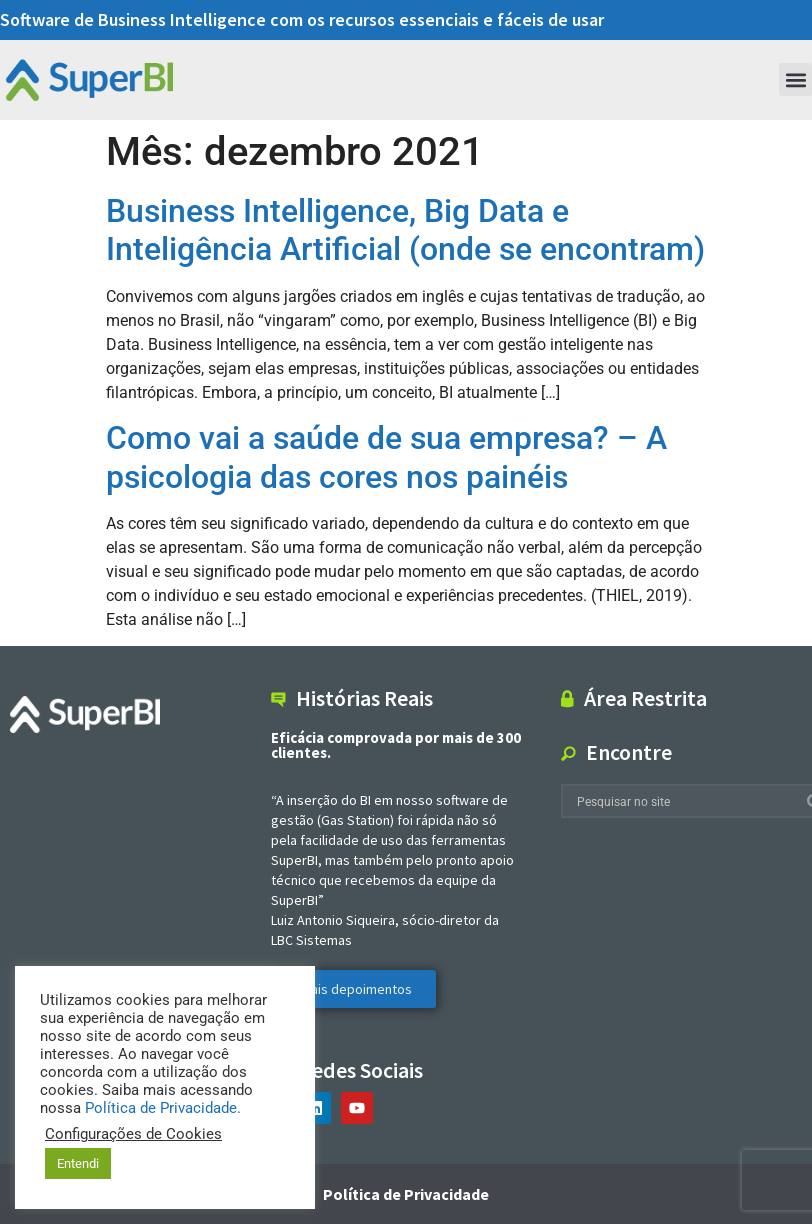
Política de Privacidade (406, 1194)
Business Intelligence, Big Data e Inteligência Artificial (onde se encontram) (405, 230)
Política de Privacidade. (163, 1108)
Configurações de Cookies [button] (133, 1134)
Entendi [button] (78, 1163)
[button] (795, 79)
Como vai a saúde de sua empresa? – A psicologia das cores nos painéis (386, 457)
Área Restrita (645, 698)
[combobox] (684, 801)
